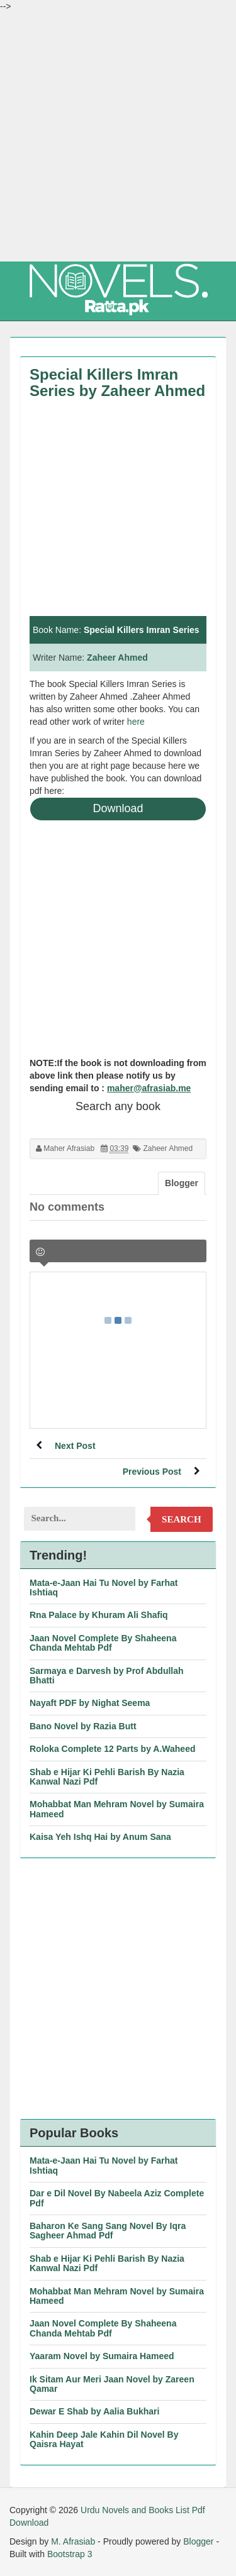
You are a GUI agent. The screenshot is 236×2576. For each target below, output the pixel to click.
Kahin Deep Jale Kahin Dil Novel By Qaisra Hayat (104, 2439)
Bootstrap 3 (70, 2554)
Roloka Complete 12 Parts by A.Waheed (112, 1749)
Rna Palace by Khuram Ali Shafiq (99, 1615)
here (136, 722)
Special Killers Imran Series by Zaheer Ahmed (117, 382)
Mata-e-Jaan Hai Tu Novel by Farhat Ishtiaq (103, 1587)
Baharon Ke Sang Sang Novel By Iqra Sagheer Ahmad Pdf (108, 2230)
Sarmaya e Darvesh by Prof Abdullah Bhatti (107, 1675)
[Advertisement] (118, 137)
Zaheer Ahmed (117, 657)
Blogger (198, 2541)
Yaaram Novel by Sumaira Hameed (102, 2356)
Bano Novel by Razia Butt (83, 1726)
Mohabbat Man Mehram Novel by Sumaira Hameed (117, 1809)
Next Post (75, 1446)
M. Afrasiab (73, 2541)
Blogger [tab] (181, 1183)
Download (118, 808)
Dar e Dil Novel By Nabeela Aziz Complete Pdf (117, 2198)
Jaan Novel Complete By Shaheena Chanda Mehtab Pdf (103, 1643)
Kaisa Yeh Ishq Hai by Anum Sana (100, 1837)
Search (181, 1519)
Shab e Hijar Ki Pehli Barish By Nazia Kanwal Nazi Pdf (107, 1776)
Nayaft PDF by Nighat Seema (90, 1703)
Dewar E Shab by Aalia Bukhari (94, 2411)
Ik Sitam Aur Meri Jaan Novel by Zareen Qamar (112, 2384)
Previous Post (152, 1472)
